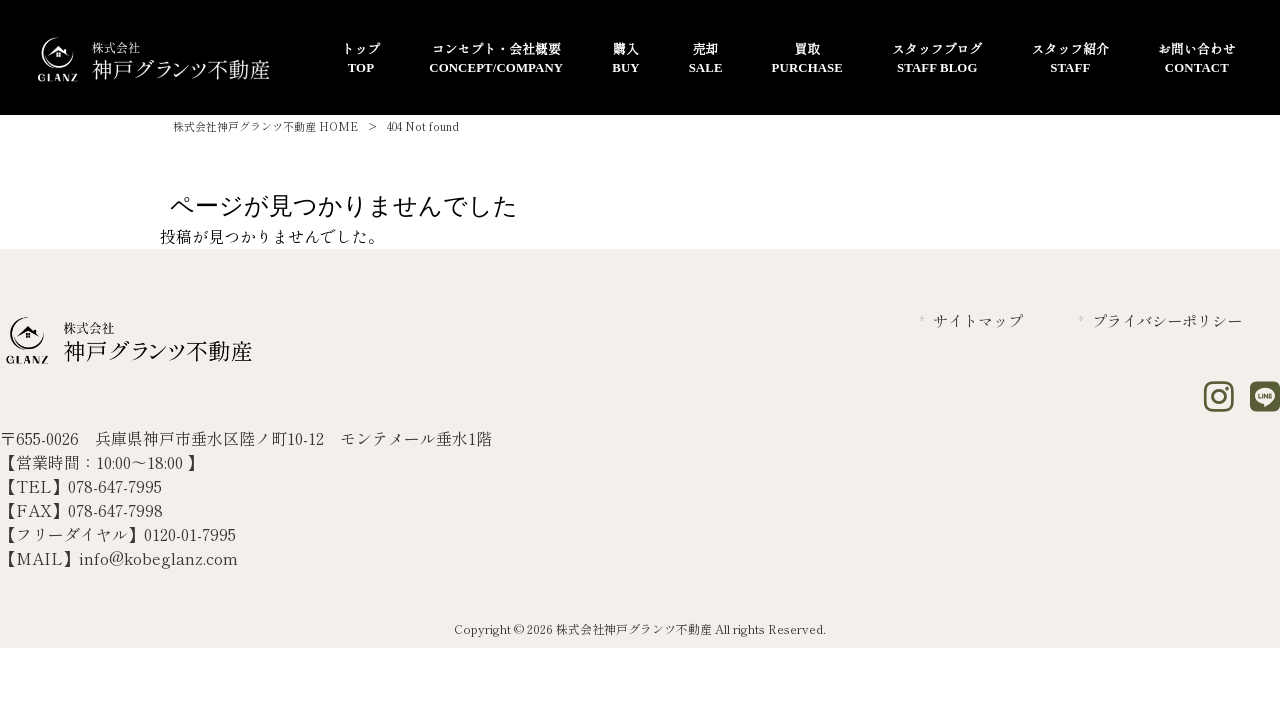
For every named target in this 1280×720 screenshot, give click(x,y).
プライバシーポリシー (1167, 320)
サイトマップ (978, 320)
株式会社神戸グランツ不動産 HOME (265, 126)
